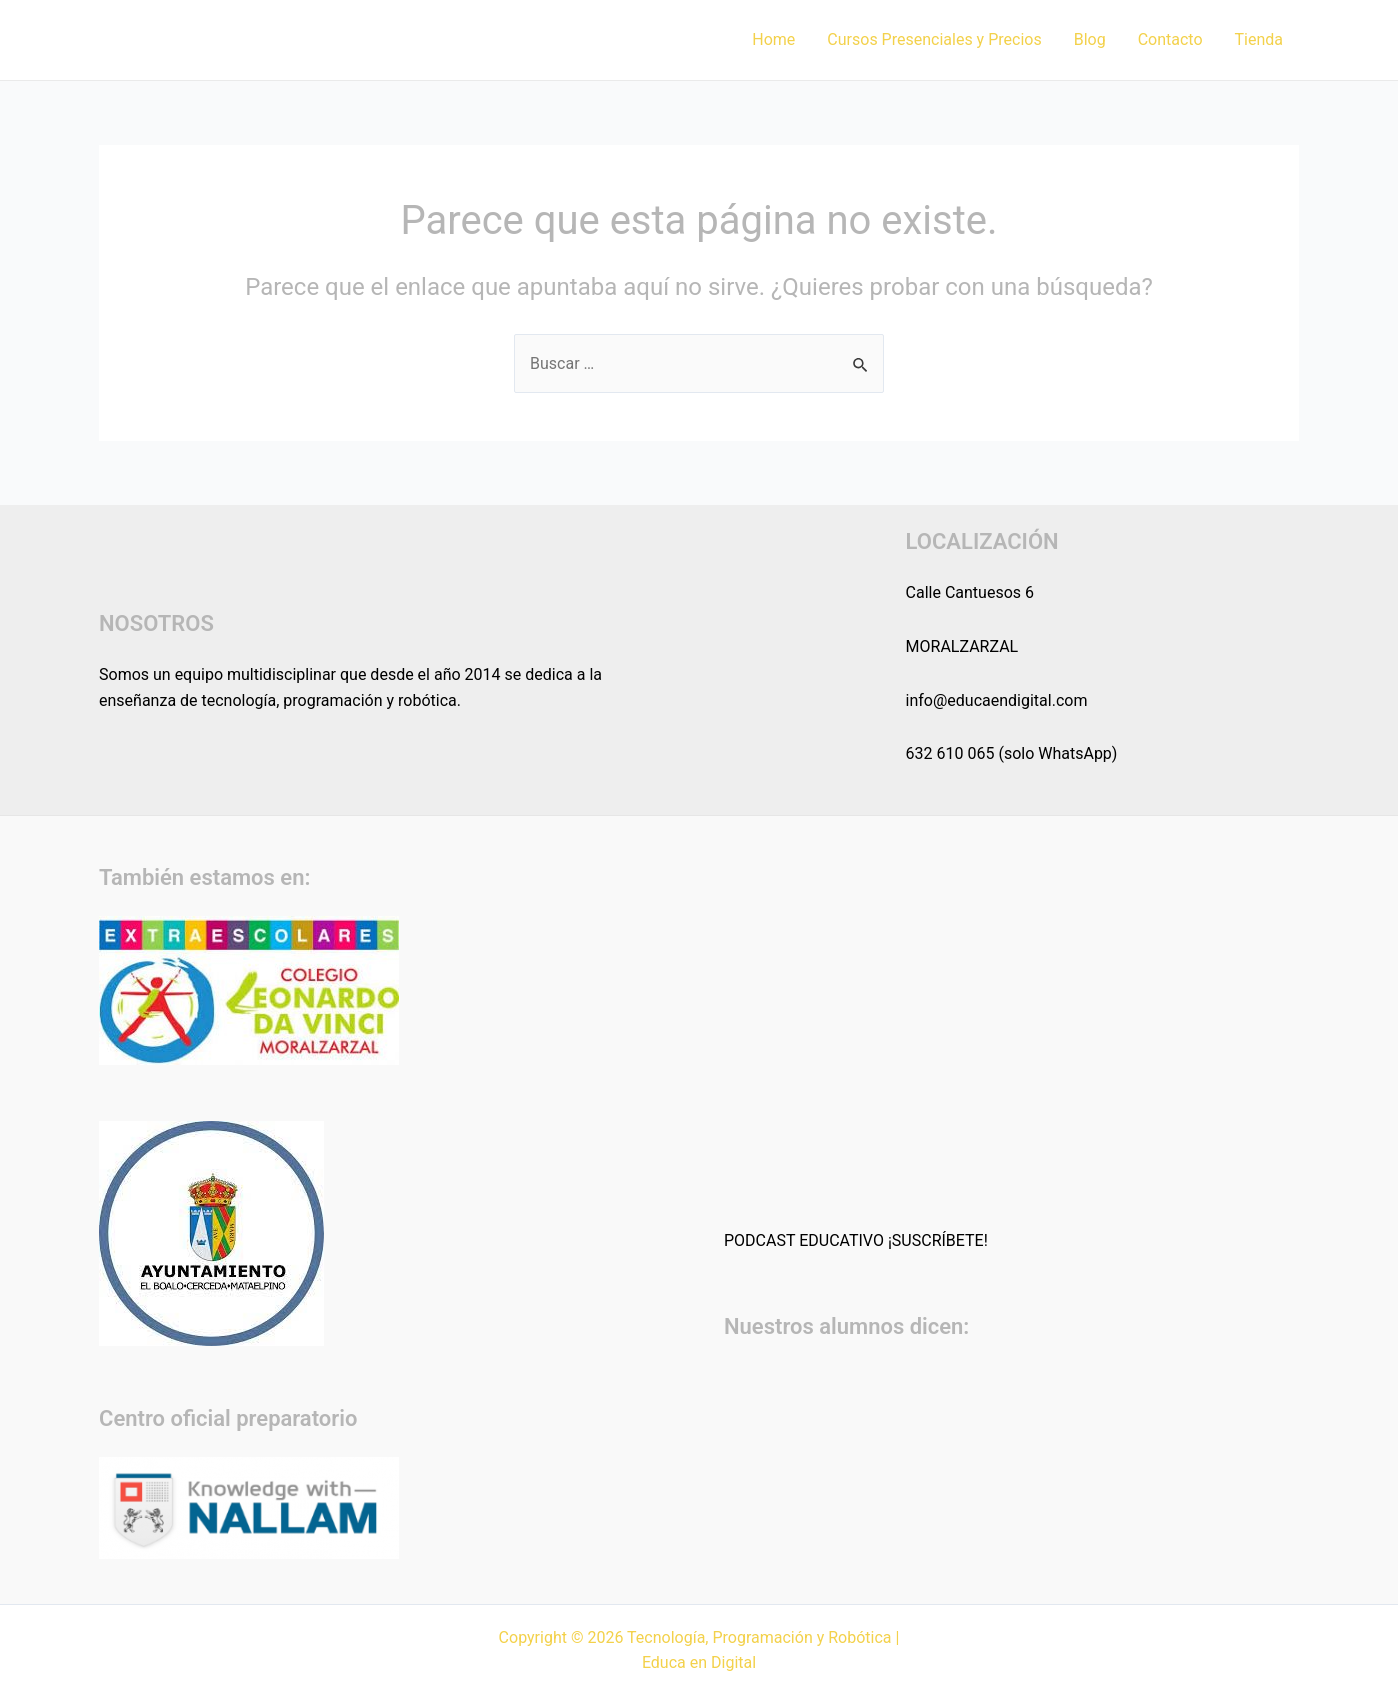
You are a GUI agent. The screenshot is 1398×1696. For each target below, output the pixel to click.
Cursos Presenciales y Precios (934, 39)
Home (773, 39)
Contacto (1170, 39)
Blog (1090, 39)
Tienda (1259, 39)
